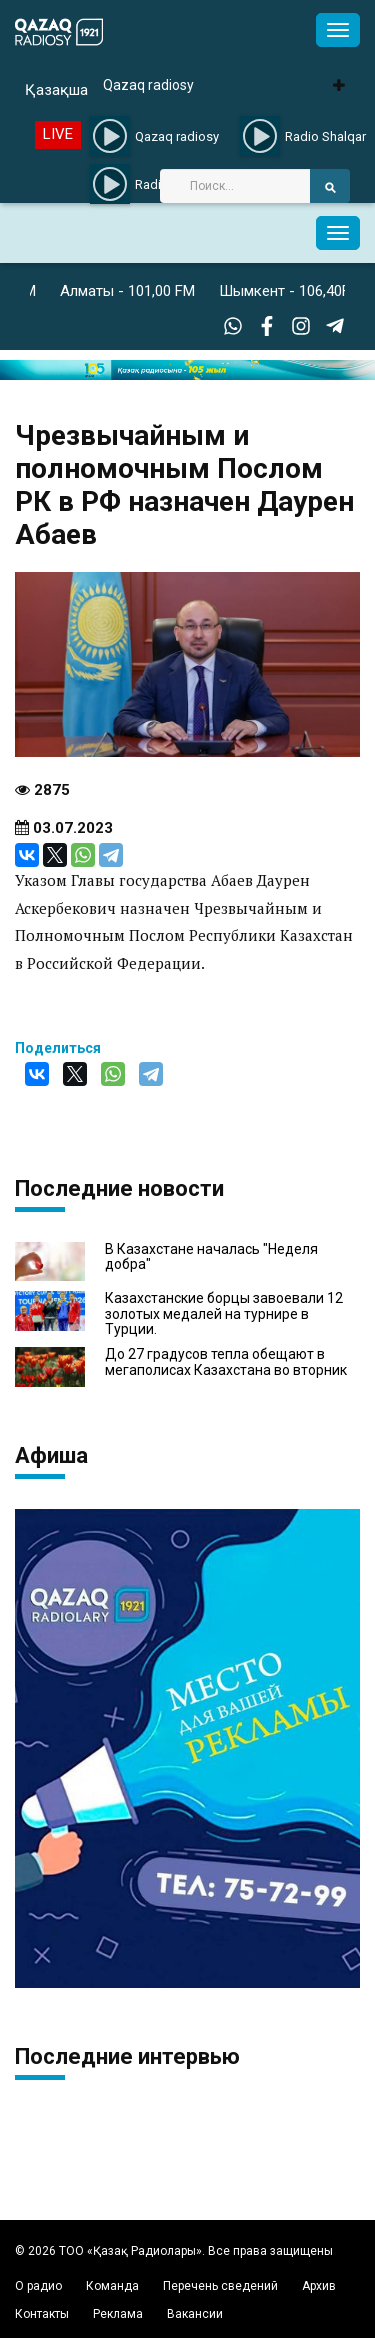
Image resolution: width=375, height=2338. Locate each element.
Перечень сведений (220, 2286)
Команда (112, 2286)
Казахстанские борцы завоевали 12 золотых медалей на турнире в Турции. (224, 1314)
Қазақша (56, 90)
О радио (38, 2286)
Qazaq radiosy (148, 85)
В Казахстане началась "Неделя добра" (211, 1257)
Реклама (118, 2314)
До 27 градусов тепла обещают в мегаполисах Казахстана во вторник (226, 1362)
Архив (319, 2286)
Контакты (42, 2314)
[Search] (235, 186)
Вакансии (195, 2314)
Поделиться (58, 1048)
